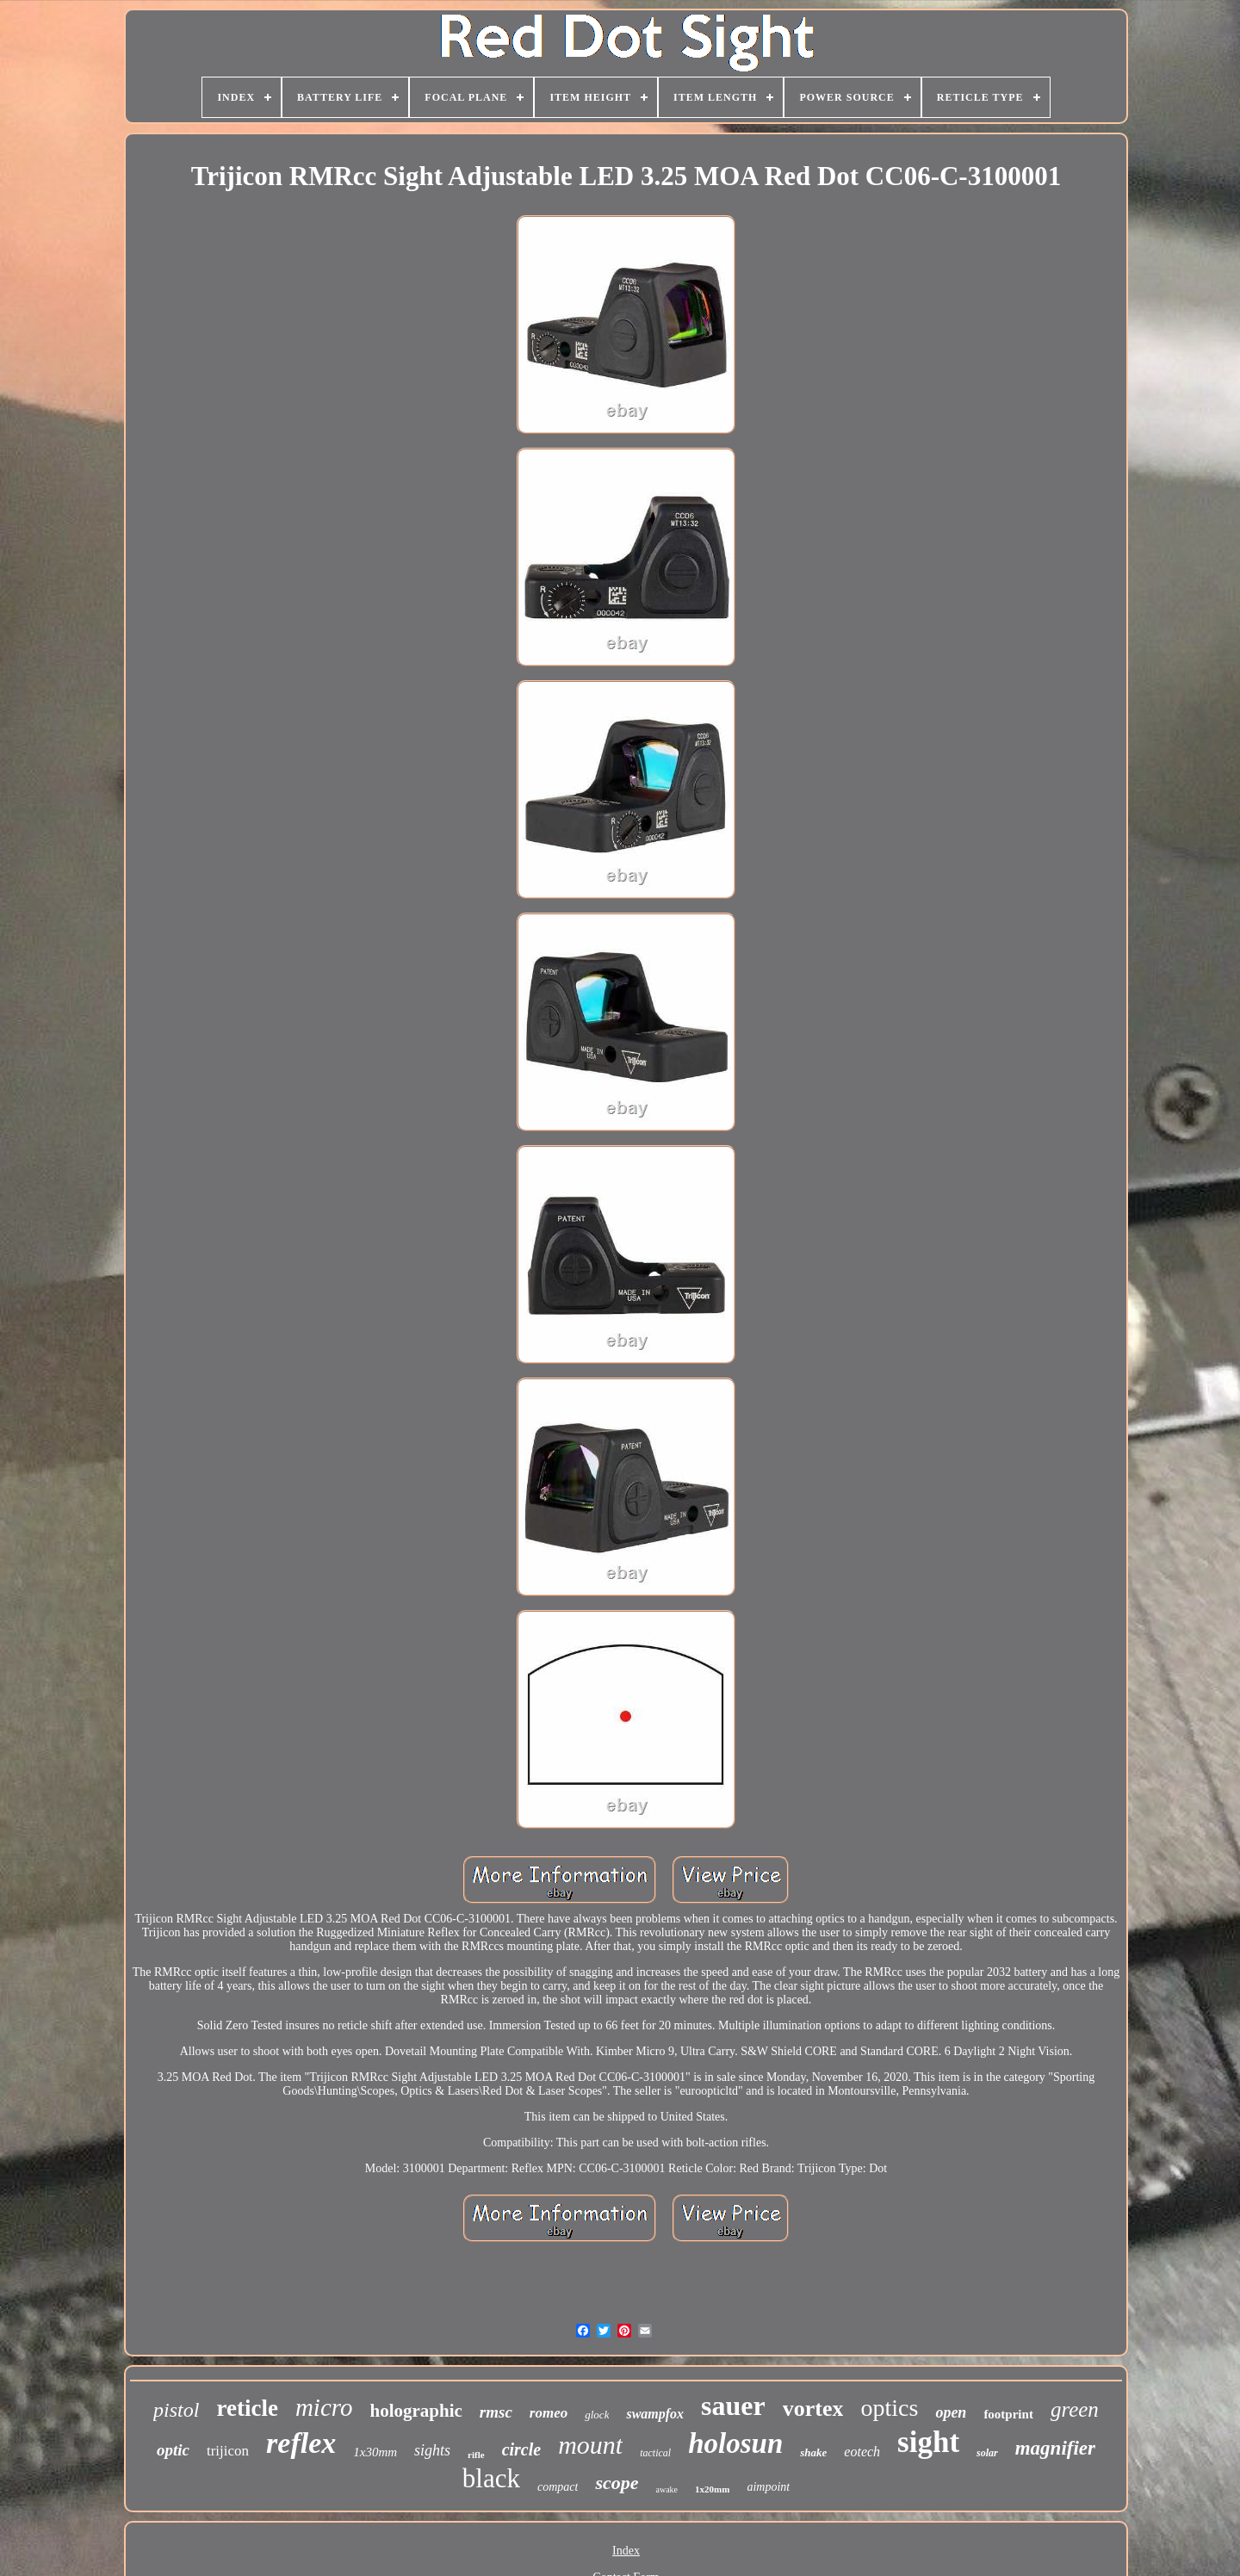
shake (813, 2452)
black (491, 2478)
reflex (301, 2443)
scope (616, 2482)
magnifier (1055, 2448)
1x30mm (375, 2452)
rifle (476, 2454)
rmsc (496, 2412)
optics (889, 2407)
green (1075, 2409)
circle (522, 2449)
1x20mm (712, 2489)
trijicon (228, 2451)
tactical (655, 2453)
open (950, 2412)
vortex (813, 2408)
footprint (1008, 2414)
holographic (416, 2410)
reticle (246, 2408)
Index (626, 2550)
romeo (548, 2413)
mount (590, 2444)
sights (432, 2450)
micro (324, 2407)
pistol (176, 2410)
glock (597, 2414)
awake (667, 2489)
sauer (733, 2405)
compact (557, 2486)
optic (173, 2450)
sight (928, 2442)
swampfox (655, 2413)
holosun (735, 2443)
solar (987, 2453)
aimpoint (768, 2486)
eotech (862, 2451)
